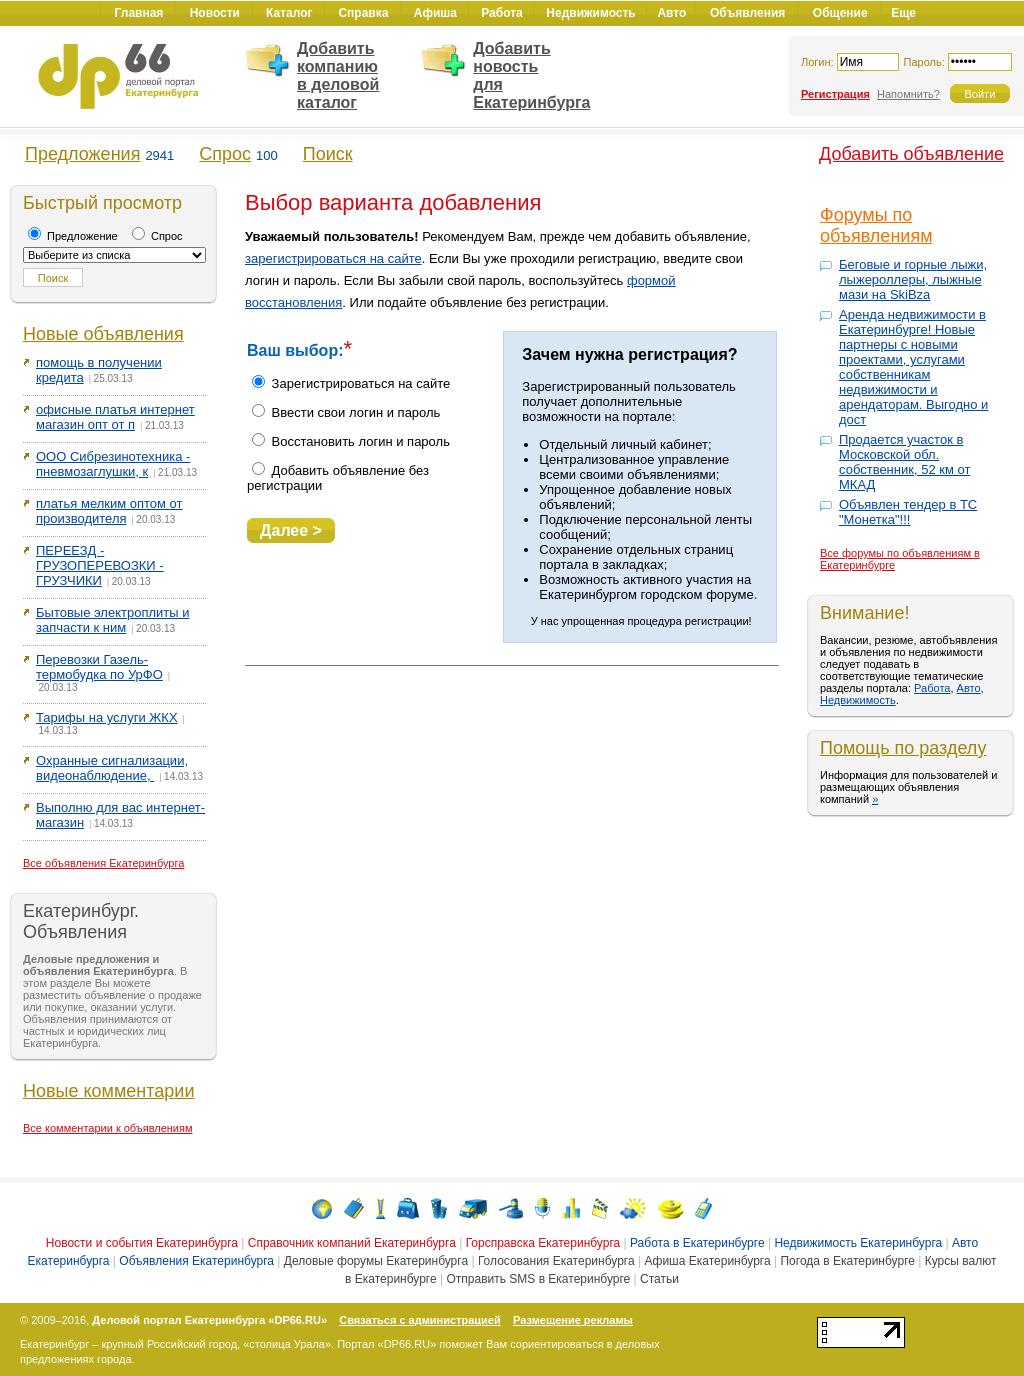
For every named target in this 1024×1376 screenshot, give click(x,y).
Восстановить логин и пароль (351, 441)
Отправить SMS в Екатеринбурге (538, 1279)
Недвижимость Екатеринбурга (858, 1243)
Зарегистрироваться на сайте (351, 383)
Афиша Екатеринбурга (707, 1261)
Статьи (659, 1279)
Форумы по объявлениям (876, 225)
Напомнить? (908, 94)
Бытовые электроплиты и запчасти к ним (112, 620)
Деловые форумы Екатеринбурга (376, 1261)
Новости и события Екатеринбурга (142, 1243)
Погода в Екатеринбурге (847, 1261)
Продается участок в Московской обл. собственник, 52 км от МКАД (904, 462)
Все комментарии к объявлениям (108, 1128)
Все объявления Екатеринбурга (103, 863)
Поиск (328, 154)
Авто (969, 688)
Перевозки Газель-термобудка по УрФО (99, 667)
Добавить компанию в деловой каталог (338, 75)
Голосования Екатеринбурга (556, 1261)
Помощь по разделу (903, 748)
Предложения (82, 154)
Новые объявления (103, 334)
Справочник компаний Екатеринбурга (352, 1243)
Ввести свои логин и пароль (346, 412)
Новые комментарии (108, 1091)
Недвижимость (858, 700)
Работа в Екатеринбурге (697, 1243)
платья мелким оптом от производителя (109, 511)
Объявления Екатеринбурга (196, 1261)
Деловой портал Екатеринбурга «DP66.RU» (209, 1320)
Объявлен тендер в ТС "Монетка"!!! (908, 512)
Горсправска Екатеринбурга (543, 1243)
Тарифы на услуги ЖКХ (107, 717)
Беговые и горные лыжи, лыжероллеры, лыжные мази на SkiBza (913, 279)
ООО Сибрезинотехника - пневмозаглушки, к (113, 464)
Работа (932, 688)
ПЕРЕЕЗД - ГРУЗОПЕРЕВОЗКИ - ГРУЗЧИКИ (100, 565)
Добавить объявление (911, 154)
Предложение (73, 236)
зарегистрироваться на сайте (333, 258)
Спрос (225, 154)
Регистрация (835, 94)
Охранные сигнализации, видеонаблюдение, (112, 768)
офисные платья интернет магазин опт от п (115, 417)
